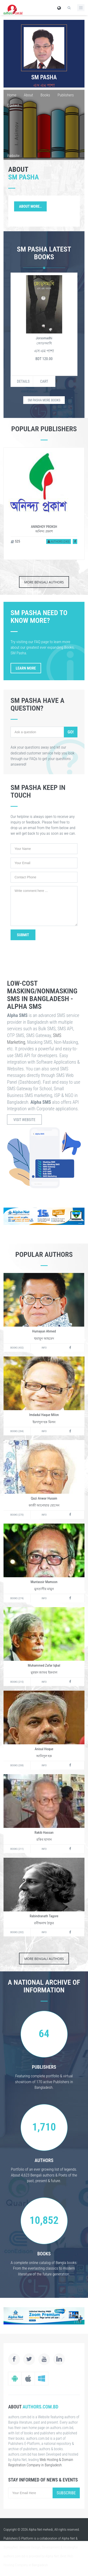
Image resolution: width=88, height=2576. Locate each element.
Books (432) (17, 1347)
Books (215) (17, 1681)
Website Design (30, 2547)
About (28, 95)
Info (44, 1347)
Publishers (65, 95)
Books (45, 95)
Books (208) (17, 1765)
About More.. (30, 206)
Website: (13, 155)
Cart (44, 381)
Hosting (68, 2547)
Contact (13, 105)
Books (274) (17, 1598)
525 (15, 541)
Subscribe (66, 2492)
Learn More (26, 668)
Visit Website (24, 1120)
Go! (71, 731)
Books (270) (17, 1514)
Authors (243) (58, 541)
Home (11, 95)
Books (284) (17, 1431)
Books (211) (17, 1849)
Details (23, 381)
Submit (23, 935)
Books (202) (17, 1932)
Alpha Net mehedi (41, 2529)
